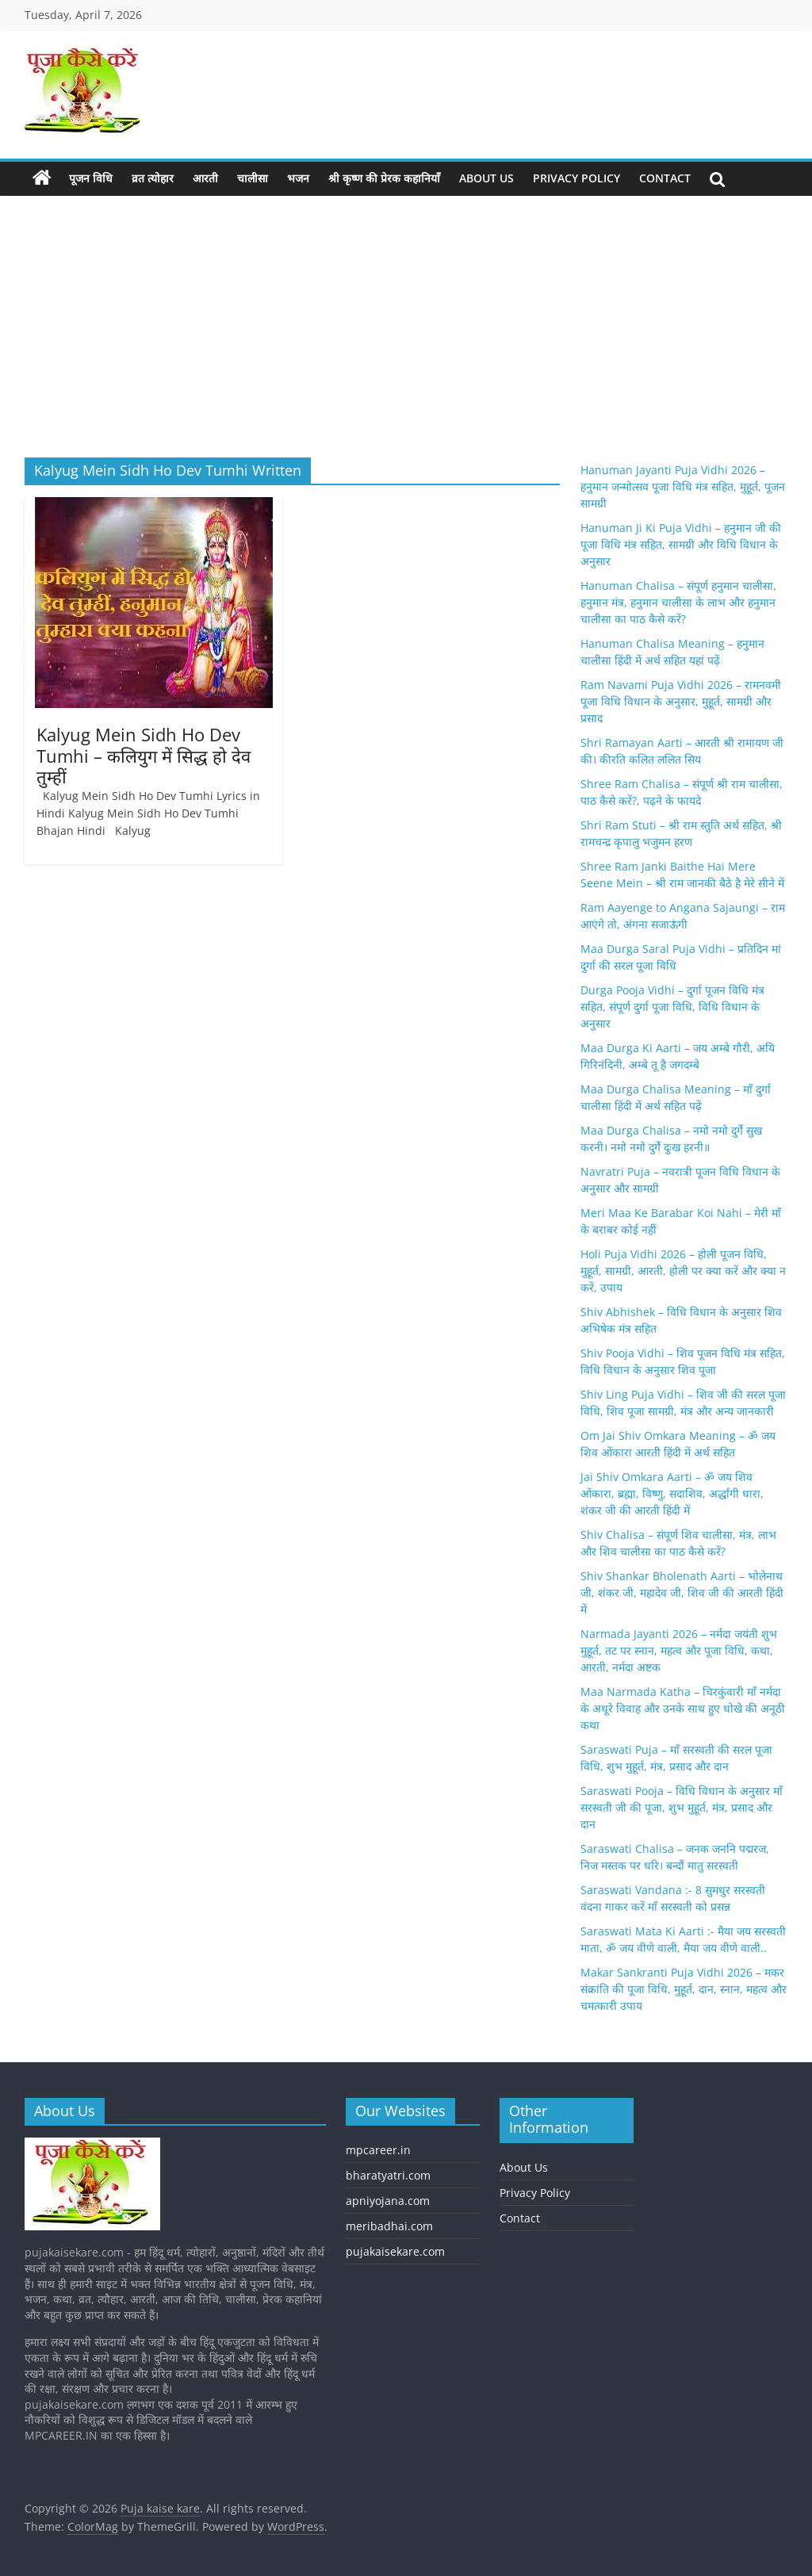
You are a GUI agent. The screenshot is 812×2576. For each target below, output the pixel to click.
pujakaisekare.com (395, 2251)
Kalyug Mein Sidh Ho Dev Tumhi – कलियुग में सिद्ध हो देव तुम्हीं (143, 755)
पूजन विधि (91, 178)
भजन (298, 178)
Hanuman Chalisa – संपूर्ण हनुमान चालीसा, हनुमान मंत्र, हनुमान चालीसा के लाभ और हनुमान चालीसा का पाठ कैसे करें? (678, 602)
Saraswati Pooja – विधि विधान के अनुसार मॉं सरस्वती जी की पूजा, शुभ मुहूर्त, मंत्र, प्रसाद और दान (681, 1807)
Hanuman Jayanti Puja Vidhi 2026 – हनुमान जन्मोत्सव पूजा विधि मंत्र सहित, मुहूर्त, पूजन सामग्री (682, 486)
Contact (665, 178)
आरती (205, 178)
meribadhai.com (389, 2225)
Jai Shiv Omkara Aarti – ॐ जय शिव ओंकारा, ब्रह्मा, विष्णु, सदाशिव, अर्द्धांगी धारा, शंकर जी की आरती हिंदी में (672, 1493)
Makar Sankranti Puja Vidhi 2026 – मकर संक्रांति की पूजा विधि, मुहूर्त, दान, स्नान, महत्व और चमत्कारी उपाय (683, 1989)
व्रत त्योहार (153, 178)
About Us (486, 178)
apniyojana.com (388, 2200)
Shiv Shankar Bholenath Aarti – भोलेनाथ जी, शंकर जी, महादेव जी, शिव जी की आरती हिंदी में (681, 1592)
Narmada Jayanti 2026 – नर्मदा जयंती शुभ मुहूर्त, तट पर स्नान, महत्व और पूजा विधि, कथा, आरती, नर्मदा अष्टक (678, 1650)
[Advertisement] (406, 315)
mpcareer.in (378, 2149)
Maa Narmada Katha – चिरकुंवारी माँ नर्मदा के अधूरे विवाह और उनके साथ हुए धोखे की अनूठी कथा (682, 1708)
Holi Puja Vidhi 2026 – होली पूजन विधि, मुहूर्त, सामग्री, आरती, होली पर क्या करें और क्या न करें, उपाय (683, 1270)
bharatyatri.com (388, 2175)
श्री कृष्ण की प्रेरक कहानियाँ (384, 178)
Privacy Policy (576, 178)
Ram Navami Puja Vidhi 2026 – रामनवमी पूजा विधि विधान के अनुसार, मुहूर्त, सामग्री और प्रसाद (680, 701)
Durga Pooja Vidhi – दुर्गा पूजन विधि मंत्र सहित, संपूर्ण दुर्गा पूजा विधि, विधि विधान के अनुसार (672, 1006)
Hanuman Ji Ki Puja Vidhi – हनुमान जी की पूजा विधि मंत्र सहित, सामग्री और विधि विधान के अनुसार (680, 544)
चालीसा (252, 178)
